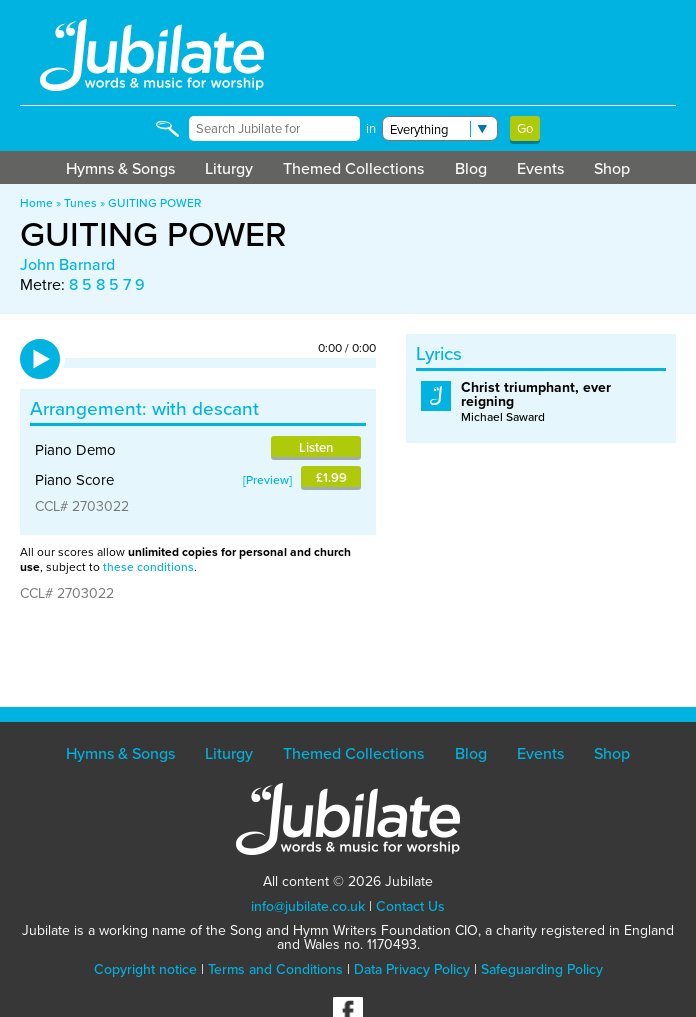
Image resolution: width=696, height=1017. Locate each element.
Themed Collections (353, 168)
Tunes (80, 203)
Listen (316, 447)
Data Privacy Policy (412, 969)
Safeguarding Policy (542, 969)
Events (540, 168)
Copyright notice (145, 969)
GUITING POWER (154, 203)
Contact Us (410, 906)
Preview (267, 480)
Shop (612, 168)
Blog (471, 168)
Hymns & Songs (120, 168)
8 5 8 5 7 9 (107, 284)
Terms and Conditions (275, 969)
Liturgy (229, 168)
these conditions (148, 567)
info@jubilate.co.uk (308, 906)
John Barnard (67, 264)
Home (36, 203)
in (371, 128)
